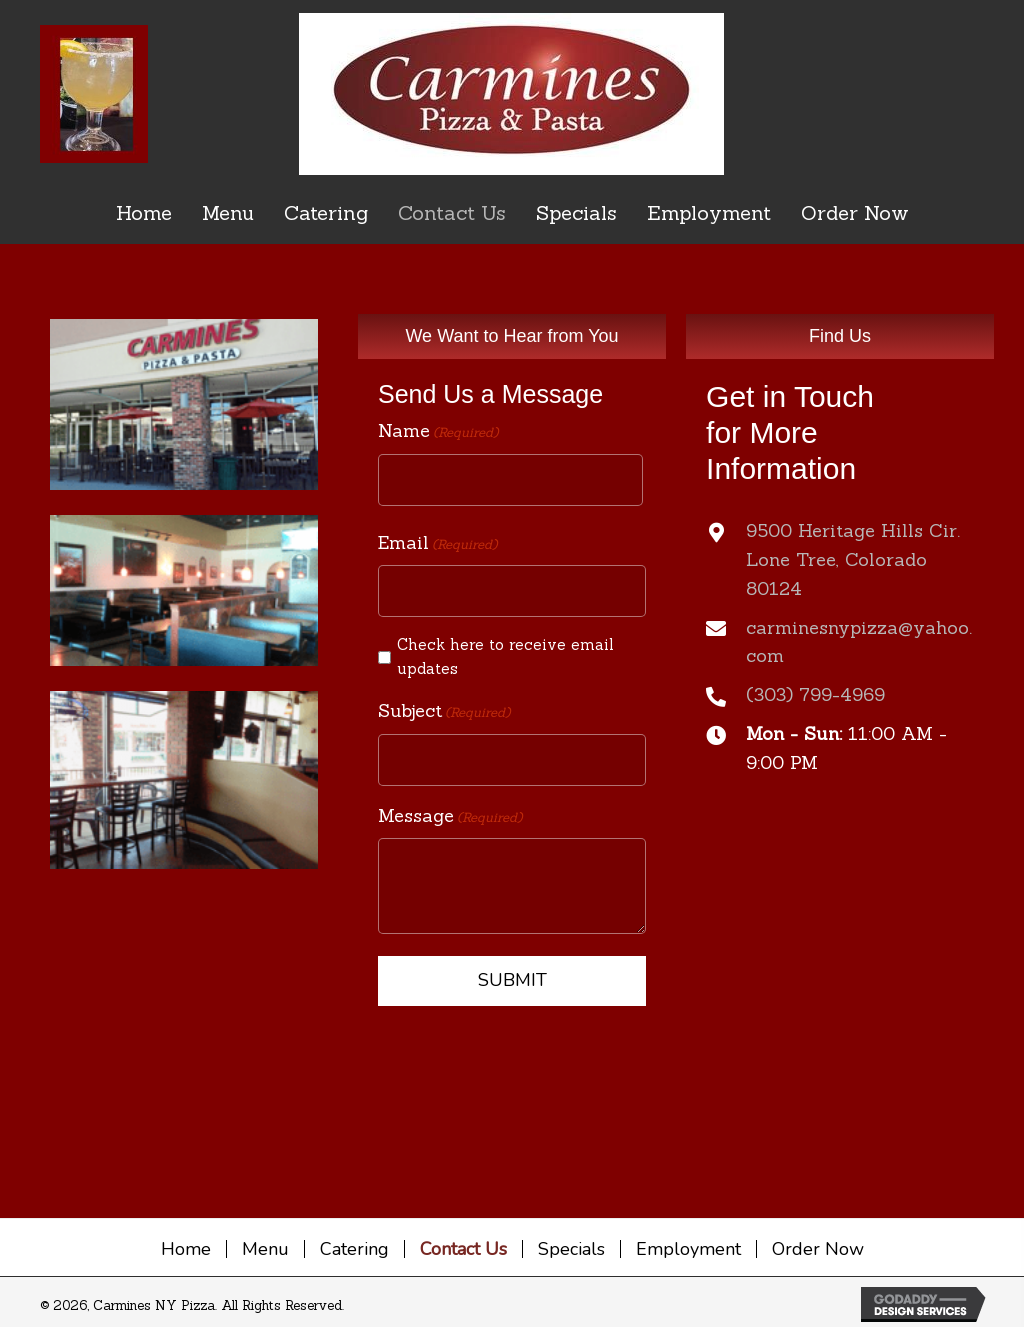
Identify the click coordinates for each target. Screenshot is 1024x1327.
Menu (265, 1249)
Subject (444, 711)
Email (437, 543)
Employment (688, 1249)
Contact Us (463, 1249)
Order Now (818, 1249)
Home (186, 1249)
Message (450, 816)
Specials (571, 1249)
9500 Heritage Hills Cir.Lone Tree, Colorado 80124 (853, 559)
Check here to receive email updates (505, 656)
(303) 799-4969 (815, 694)
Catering (354, 1249)
